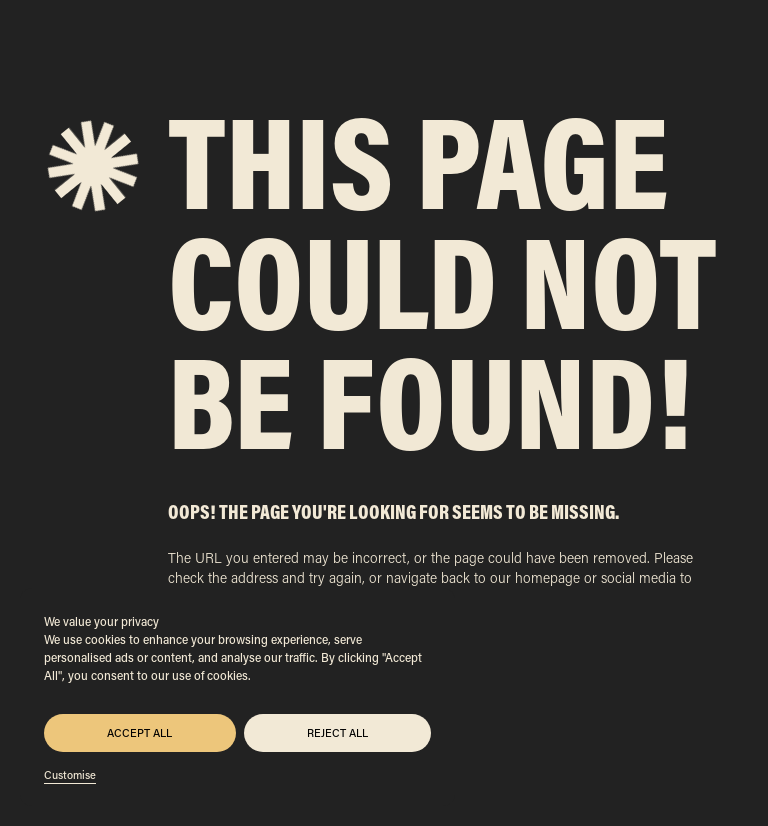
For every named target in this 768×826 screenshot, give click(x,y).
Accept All (139, 733)
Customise (70, 775)
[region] (237, 697)
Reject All (337, 733)
